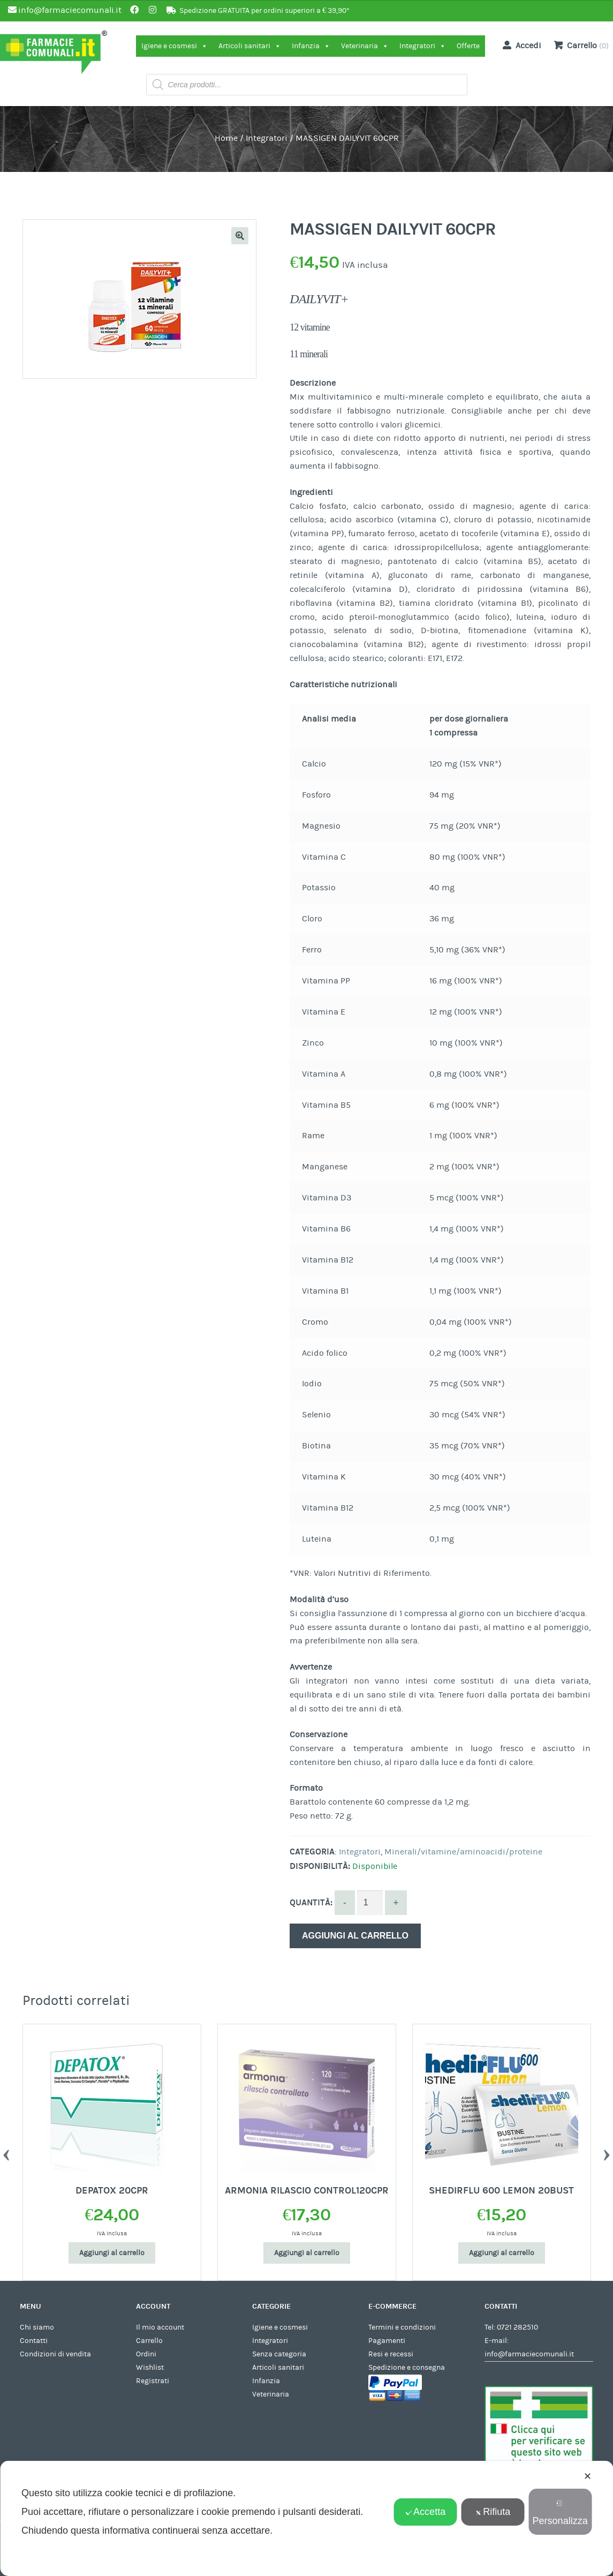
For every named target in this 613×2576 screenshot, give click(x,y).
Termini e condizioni (402, 2327)
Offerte (468, 46)
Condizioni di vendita (55, 2354)
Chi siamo (37, 2327)
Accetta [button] (425, 2511)
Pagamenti (386, 2341)
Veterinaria (365, 46)
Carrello (149, 2341)
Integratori (422, 46)
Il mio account (160, 2327)
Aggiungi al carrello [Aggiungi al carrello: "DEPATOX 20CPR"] (112, 2253)
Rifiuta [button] (492, 2511)
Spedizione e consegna (406, 2367)
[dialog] (306, 2518)
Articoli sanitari (249, 46)
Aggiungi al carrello (355, 1935)
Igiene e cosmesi (174, 46)
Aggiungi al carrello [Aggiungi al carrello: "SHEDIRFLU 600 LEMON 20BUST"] (501, 2253)
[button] (239, 235)
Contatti (34, 2341)
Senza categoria (279, 2354)
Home (226, 138)
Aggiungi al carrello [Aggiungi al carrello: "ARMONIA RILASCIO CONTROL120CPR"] (306, 2253)
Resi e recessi (390, 2354)
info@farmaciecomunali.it (529, 2354)
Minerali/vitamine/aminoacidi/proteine (463, 1852)
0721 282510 (517, 2327)
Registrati (152, 2381)
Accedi (519, 45)
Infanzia (311, 46)
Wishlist (150, 2367)
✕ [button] (588, 2476)
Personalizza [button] (560, 2513)
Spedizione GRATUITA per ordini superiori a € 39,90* (264, 10)
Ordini (146, 2354)
